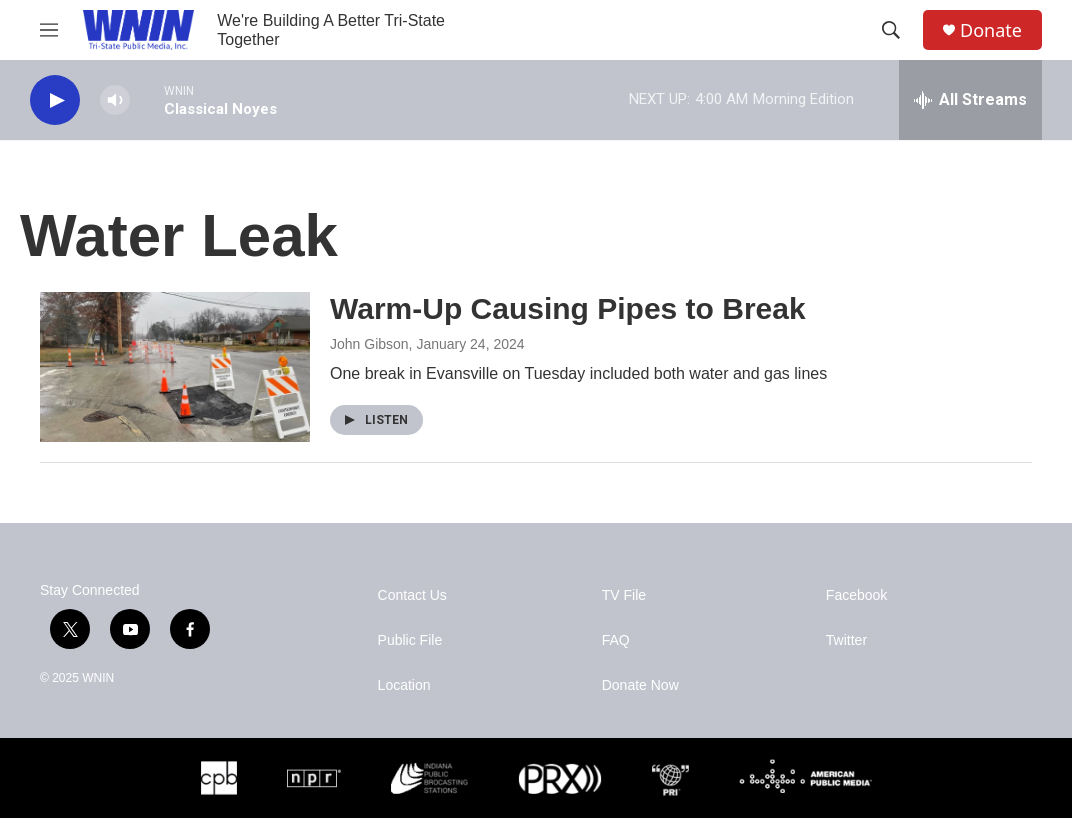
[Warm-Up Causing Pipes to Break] (175, 367)
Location (404, 685)
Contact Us (412, 595)
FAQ (616, 640)
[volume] (115, 100)
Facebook (856, 595)
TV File (624, 595)
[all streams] (970, 100)
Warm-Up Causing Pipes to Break (568, 308)
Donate (991, 30)
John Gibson (369, 344)
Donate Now (640, 685)
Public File (410, 640)
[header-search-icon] (891, 30)
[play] (55, 100)
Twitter (846, 640)
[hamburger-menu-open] (49, 30)
